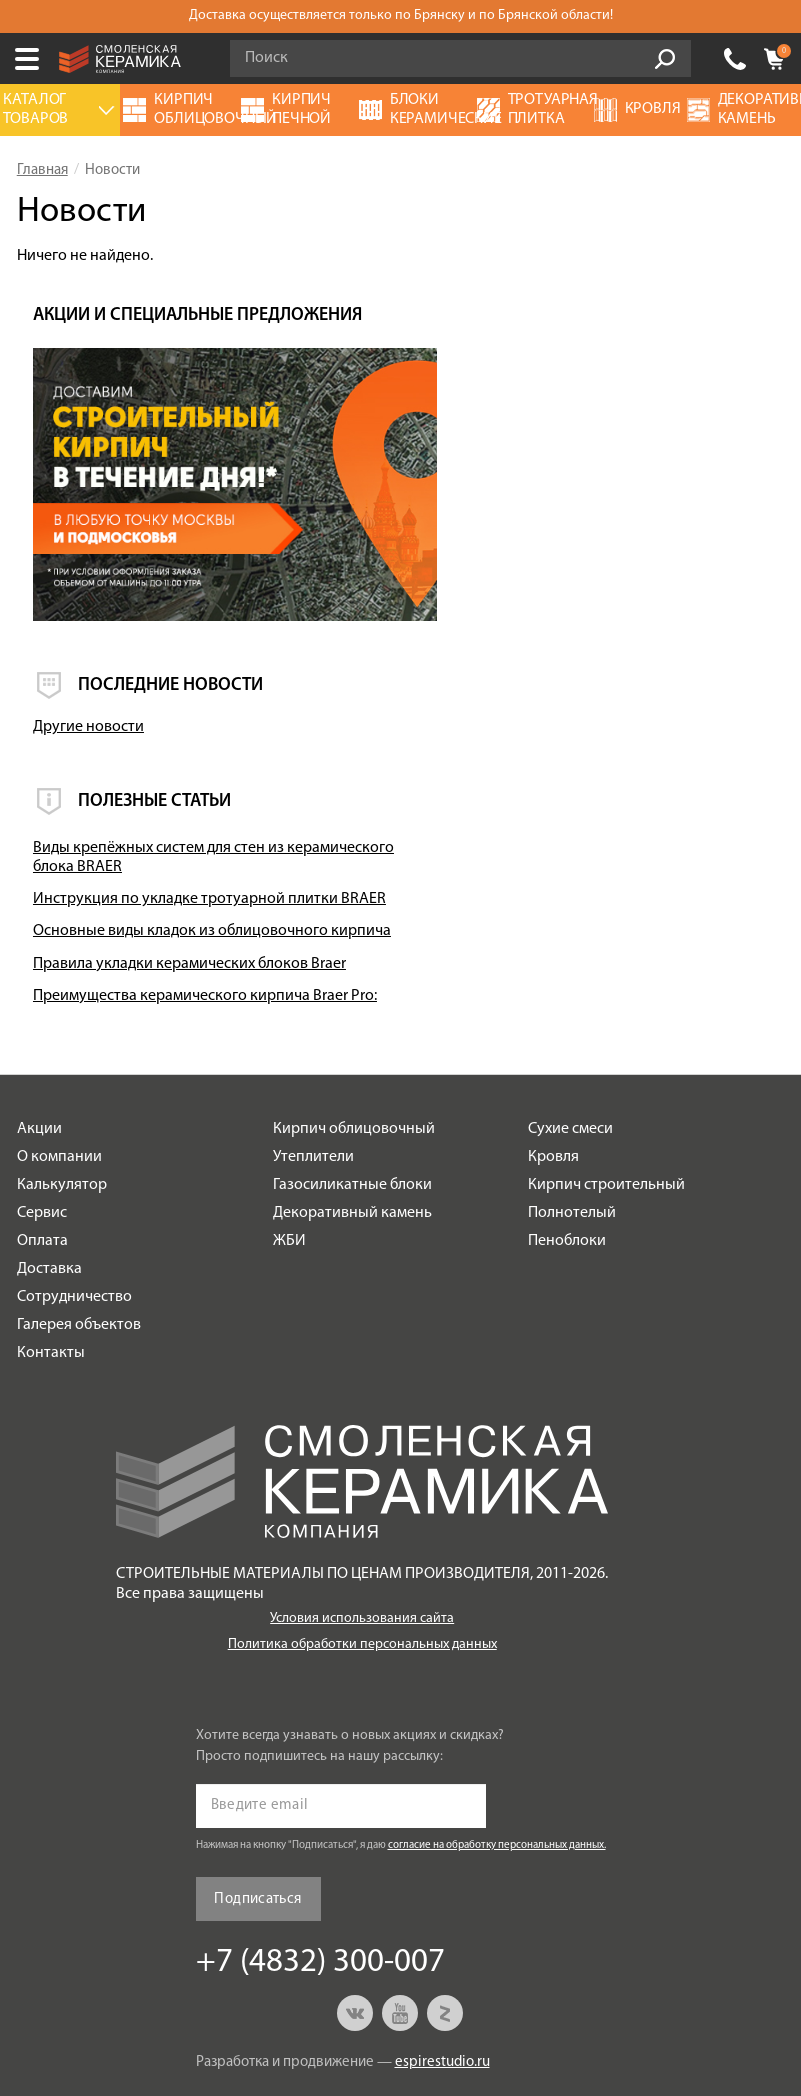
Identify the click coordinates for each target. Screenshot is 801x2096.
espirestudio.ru (442, 1998)
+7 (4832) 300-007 (735, 59)
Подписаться (257, 1834)
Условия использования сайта (362, 1554)
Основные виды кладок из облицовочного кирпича (622, 818)
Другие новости (586, 586)
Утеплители (313, 1093)
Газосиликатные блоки (352, 1121)
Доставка (49, 1205)
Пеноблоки (567, 1177)
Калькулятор (62, 1121)
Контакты (51, 1289)
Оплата (42, 1177)
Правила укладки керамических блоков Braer (642, 870)
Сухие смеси (570, 1065)
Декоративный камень (352, 1149)
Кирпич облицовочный (354, 1065)
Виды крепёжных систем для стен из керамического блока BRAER (656, 716)
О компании (59, 1093)
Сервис (42, 1149)
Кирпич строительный (606, 1121)
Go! (665, 59)
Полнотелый (572, 1149)
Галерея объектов (79, 1261)
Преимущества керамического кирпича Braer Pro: (638, 921)
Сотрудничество (74, 1233)
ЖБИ (289, 1177)
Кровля (553, 1093)
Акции (39, 1065)
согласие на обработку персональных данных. (497, 1781)
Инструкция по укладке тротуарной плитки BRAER (657, 767)
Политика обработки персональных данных (362, 1580)
